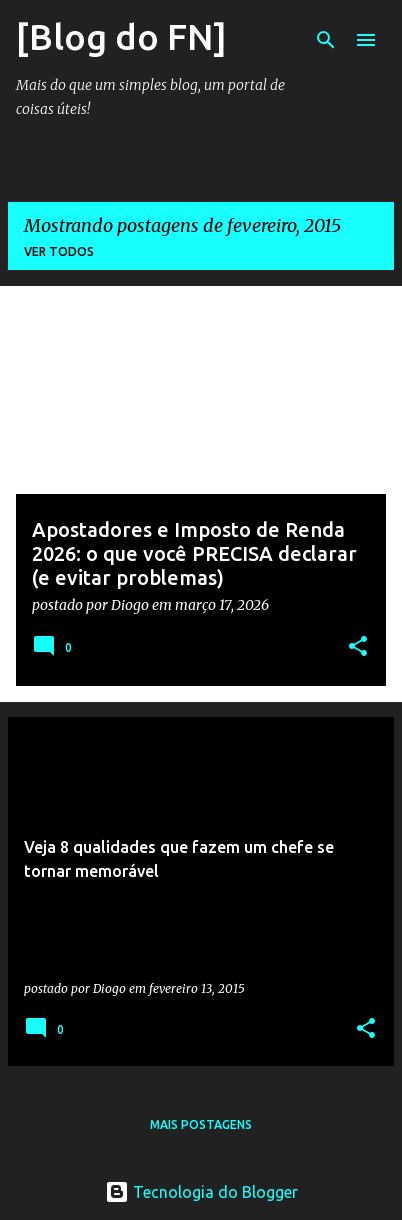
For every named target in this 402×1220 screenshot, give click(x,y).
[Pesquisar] (326, 40)
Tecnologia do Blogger (201, 1192)
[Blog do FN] (121, 36)
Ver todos (59, 251)
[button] (358, 647)
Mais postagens (201, 1124)
